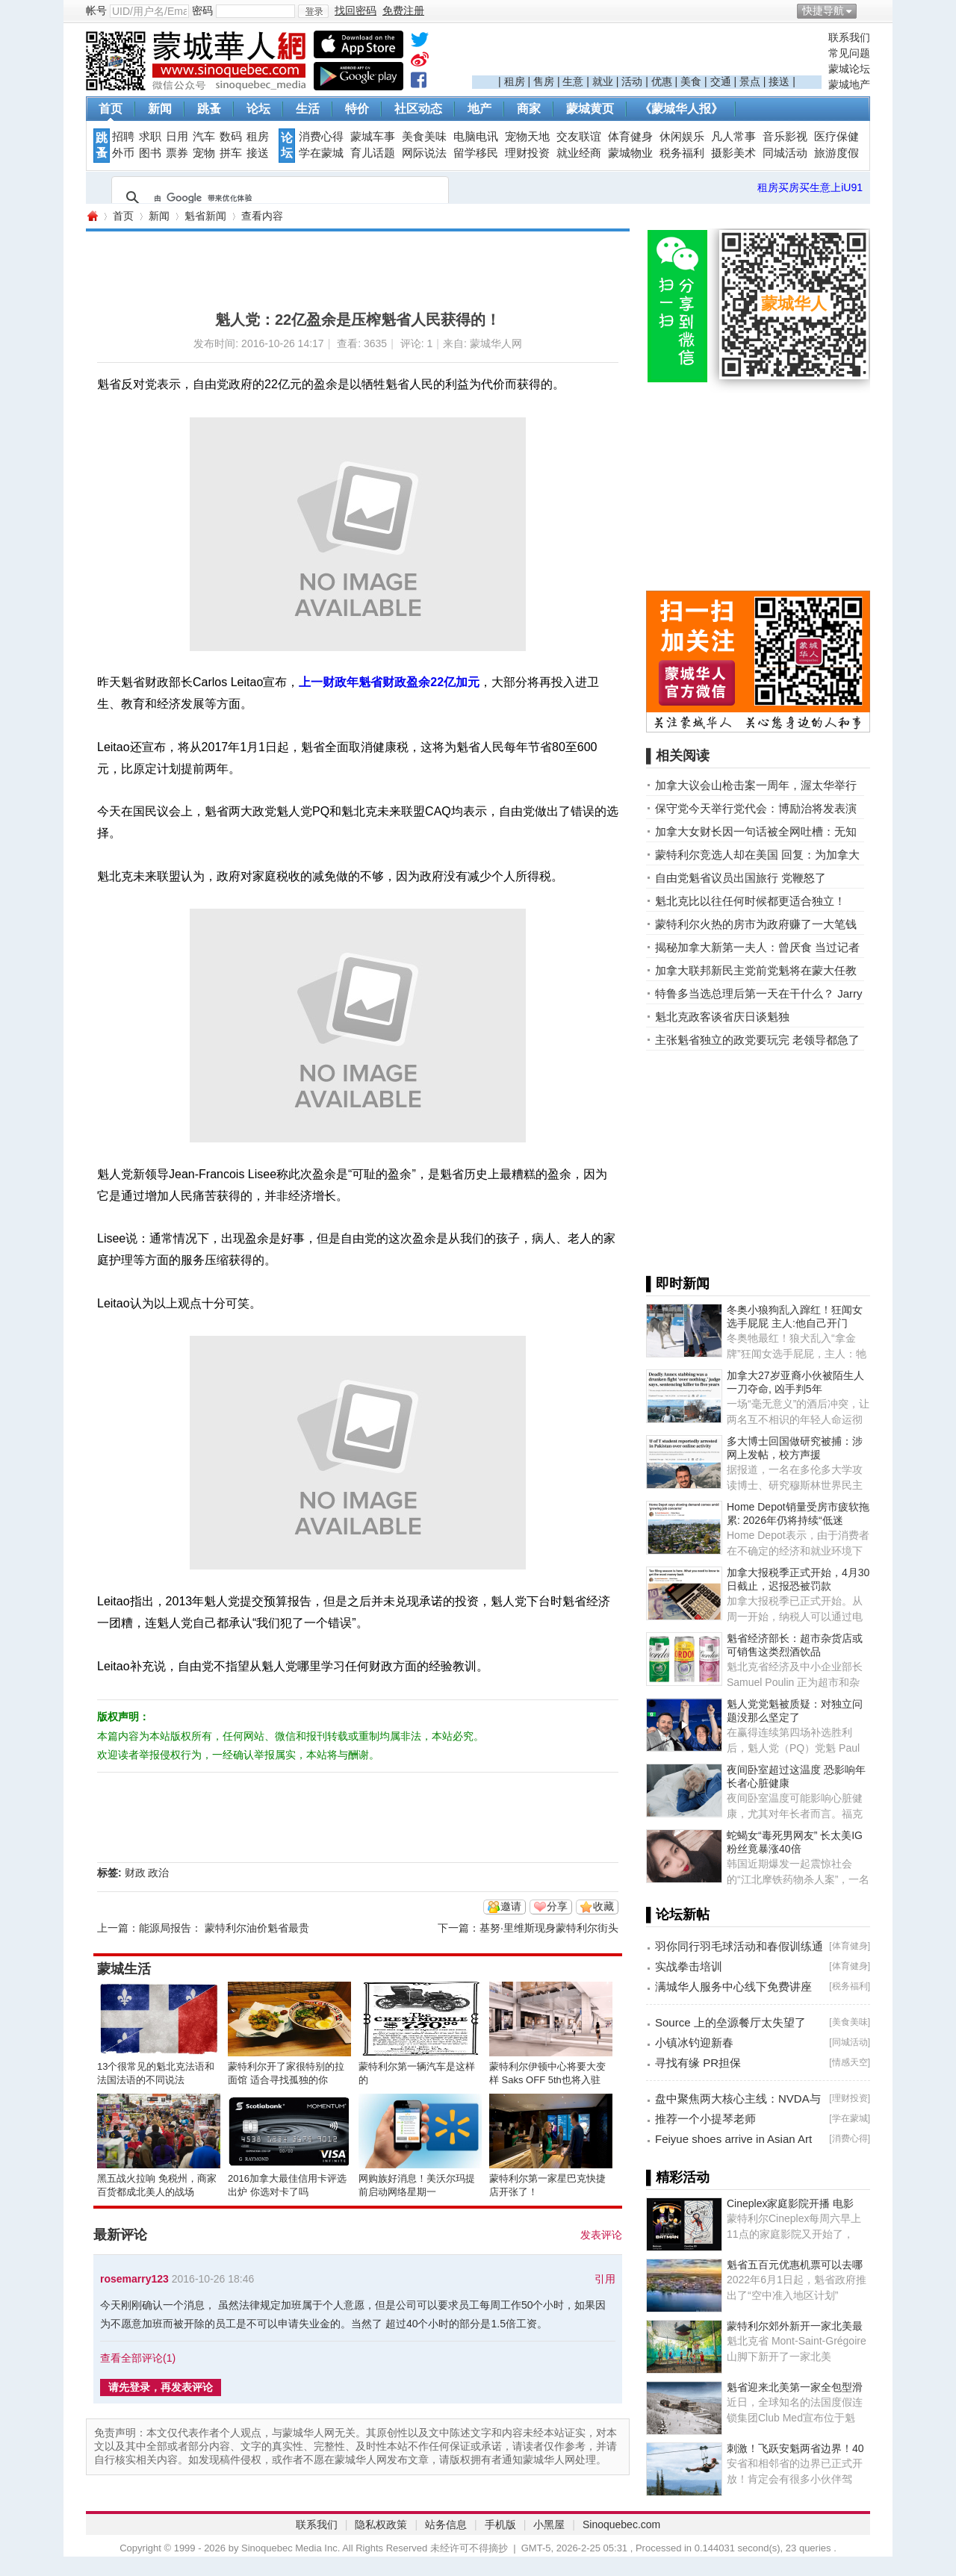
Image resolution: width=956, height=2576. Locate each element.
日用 (177, 137)
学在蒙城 (321, 153)
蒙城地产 (849, 84)
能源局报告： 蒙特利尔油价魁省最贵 (224, 1928)
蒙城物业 (630, 153)
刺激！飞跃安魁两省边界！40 (795, 2448)
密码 (202, 10)
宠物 (204, 153)
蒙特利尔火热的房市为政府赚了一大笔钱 (756, 924)
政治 (158, 1873)
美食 (690, 81)
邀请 (510, 1906)
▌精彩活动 (678, 2177)
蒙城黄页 (590, 108)
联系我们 (849, 37)
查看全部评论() (138, 2358)
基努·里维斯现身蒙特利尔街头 (548, 1928)
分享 (557, 1906)
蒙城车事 (372, 137)
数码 (231, 137)
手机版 (500, 2524)
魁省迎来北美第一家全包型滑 (795, 2387)
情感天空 (850, 2062)
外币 (123, 153)
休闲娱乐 (681, 137)
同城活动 (785, 153)
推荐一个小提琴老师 (705, 2118)
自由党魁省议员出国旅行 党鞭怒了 (740, 877)
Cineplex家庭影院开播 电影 (790, 2203)
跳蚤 (209, 108)
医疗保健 (836, 137)
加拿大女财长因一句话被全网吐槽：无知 (756, 831)
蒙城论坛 (849, 69)
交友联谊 (578, 137)
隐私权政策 (381, 2524)
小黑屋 (549, 2524)
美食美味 (424, 137)
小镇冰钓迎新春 (694, 2042)
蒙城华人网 (92, 216)
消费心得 (321, 137)
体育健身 (630, 137)
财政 (135, 1873)
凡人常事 (733, 137)
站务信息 (446, 2524)
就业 (602, 81)
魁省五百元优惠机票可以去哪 (795, 2265)
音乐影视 (785, 137)
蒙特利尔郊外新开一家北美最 (795, 2326)
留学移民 (475, 153)
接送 (779, 81)
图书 (150, 153)
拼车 (231, 153)
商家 (529, 108)
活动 (631, 81)
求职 (150, 137)
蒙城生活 (124, 1968)
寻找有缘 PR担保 (698, 2062)
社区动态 (418, 108)
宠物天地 (527, 137)
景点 (749, 81)
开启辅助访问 (866, 10)
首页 (110, 108)
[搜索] (278, 198)
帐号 (96, 10)
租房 (514, 81)
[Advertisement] (647, 53)
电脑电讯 (475, 137)
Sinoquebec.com (621, 2524)
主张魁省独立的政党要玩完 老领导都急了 (757, 1039)
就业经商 (578, 153)
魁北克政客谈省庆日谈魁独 (722, 1016)
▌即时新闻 (678, 1283)
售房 (543, 81)
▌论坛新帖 (678, 1914)
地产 (479, 108)
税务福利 (681, 153)
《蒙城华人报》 (681, 108)
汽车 (204, 137)
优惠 (661, 81)
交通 (720, 81)
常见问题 (849, 53)
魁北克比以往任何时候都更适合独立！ (750, 901)
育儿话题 (372, 153)
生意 (572, 81)
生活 (308, 108)
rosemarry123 (134, 2279)
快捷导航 (823, 10)
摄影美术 (733, 153)
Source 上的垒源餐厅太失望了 (730, 2022)
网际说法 (424, 153)
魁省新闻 (205, 216)
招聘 (123, 137)
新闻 (160, 108)
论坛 (258, 108)
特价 (357, 108)
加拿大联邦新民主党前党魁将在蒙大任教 (756, 970)
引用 (605, 2279)
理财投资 (527, 153)
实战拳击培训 (688, 1966)
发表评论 (601, 2235)
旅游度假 (836, 153)
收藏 (603, 1906)
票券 (177, 153)
